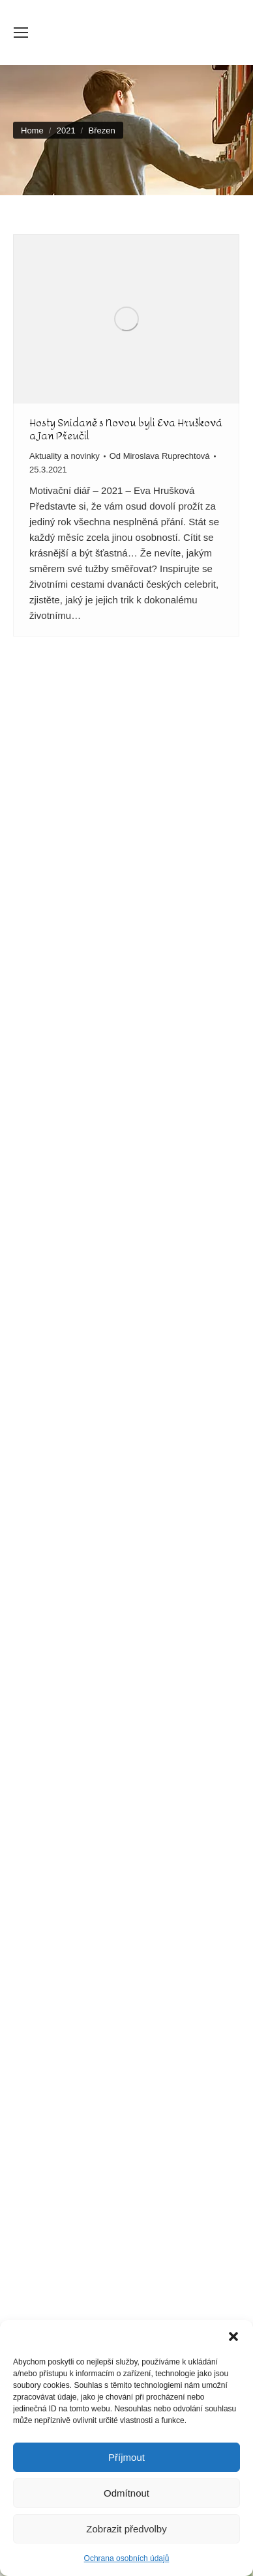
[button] (233, 2336)
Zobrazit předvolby (126, 2528)
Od (160, 456)
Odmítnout (126, 2493)
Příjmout (126, 2457)
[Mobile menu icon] (21, 32)
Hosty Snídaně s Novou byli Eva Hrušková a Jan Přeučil (125, 429)
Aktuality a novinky (64, 456)
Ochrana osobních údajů (127, 2558)
